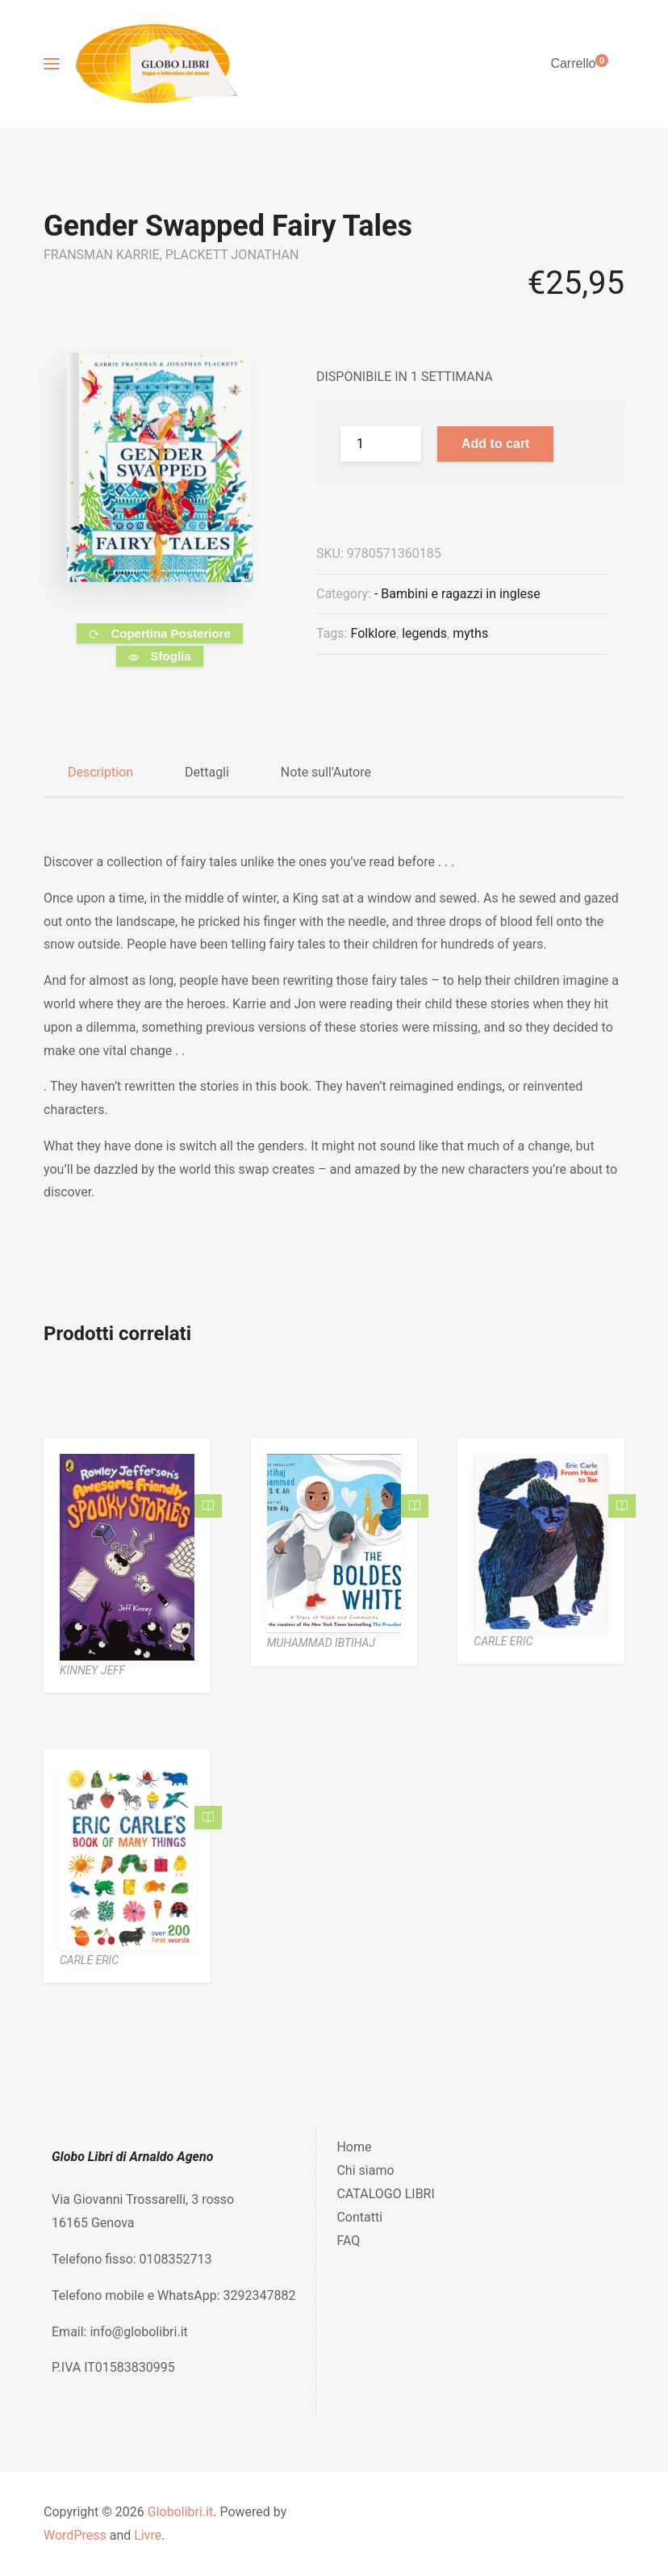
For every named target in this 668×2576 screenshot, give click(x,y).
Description (100, 772)
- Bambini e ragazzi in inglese (457, 593)
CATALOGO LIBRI (385, 2193)
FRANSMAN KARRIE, (104, 254)
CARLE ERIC (503, 1641)
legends (424, 633)
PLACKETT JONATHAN (232, 254)
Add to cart (495, 443)
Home (353, 2147)
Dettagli (207, 772)
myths (470, 633)
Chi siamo (365, 2170)
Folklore (373, 633)
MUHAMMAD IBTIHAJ (321, 1642)
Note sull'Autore (326, 772)
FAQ (348, 2240)
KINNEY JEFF (92, 1670)
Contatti (359, 2217)
